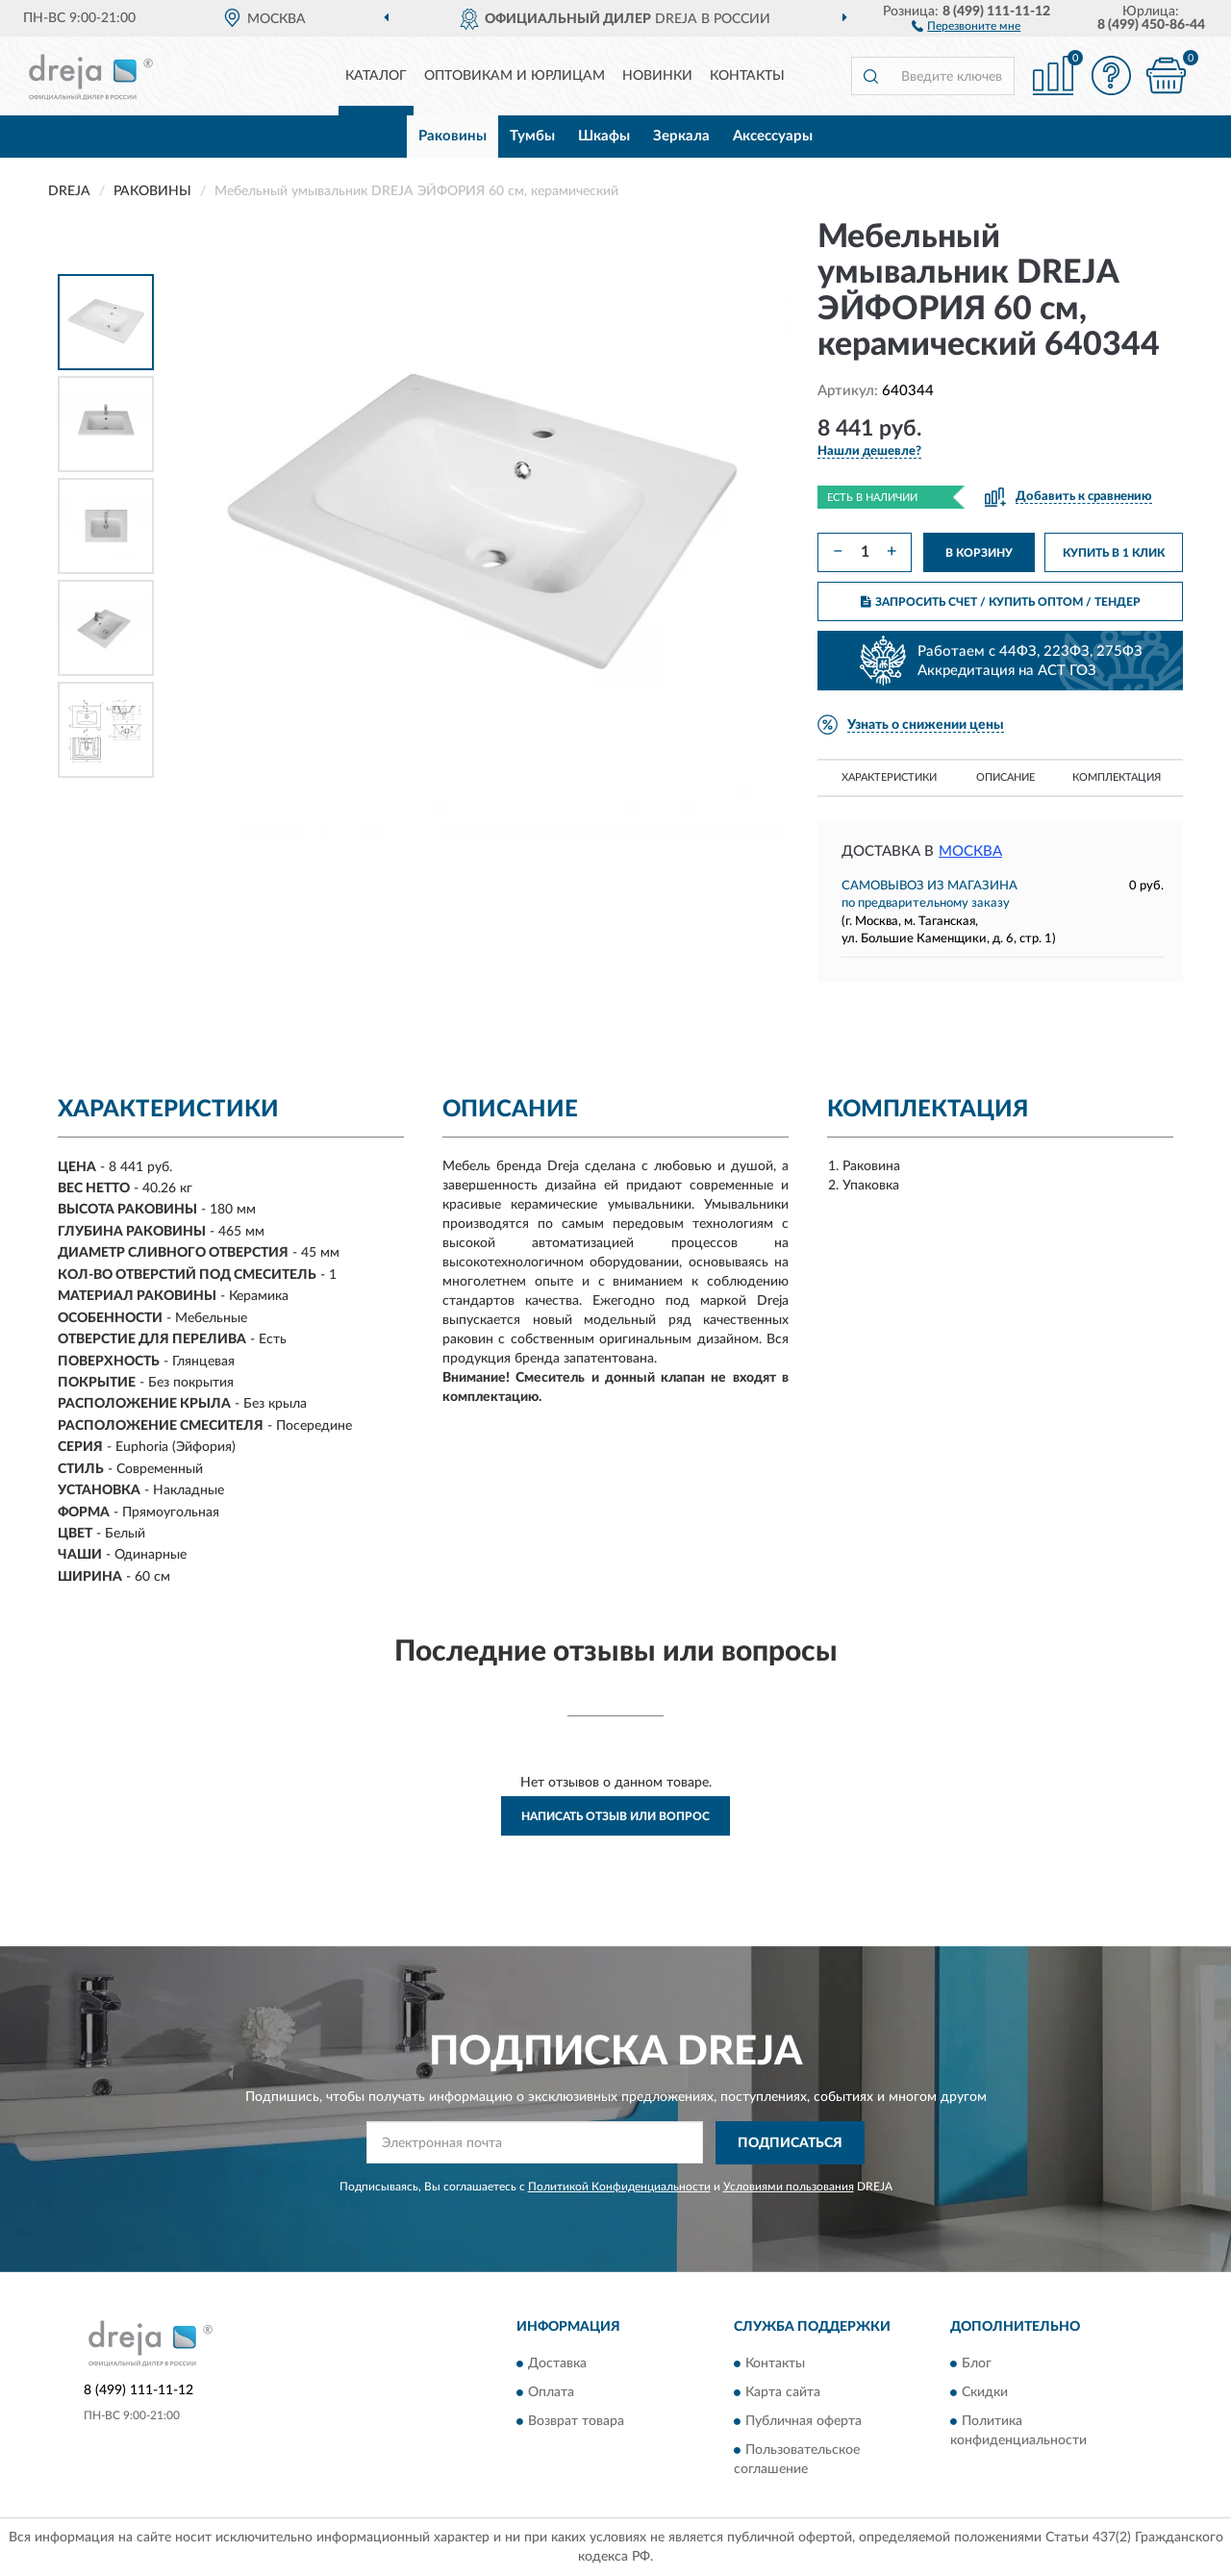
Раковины (452, 136)
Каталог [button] (376, 76)
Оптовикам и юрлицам (514, 76)
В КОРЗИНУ (979, 553)
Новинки (657, 76)
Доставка (557, 2364)
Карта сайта (782, 2393)
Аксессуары (773, 136)
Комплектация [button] (1116, 777)
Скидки (985, 2393)
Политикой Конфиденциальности (619, 2186)
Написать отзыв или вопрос (615, 1816)
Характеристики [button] (889, 777)
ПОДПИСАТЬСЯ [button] (790, 2143)
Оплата (551, 2393)
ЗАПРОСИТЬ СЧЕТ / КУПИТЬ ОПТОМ (1001, 602)
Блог (977, 2364)
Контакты (747, 76)
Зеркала (681, 136)
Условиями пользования (788, 2186)
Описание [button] (1005, 777)
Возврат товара (576, 2422)
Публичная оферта (803, 2422)
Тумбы (532, 136)
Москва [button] (970, 851)
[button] (966, 25)
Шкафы (604, 136)
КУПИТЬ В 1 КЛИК (1114, 553)
